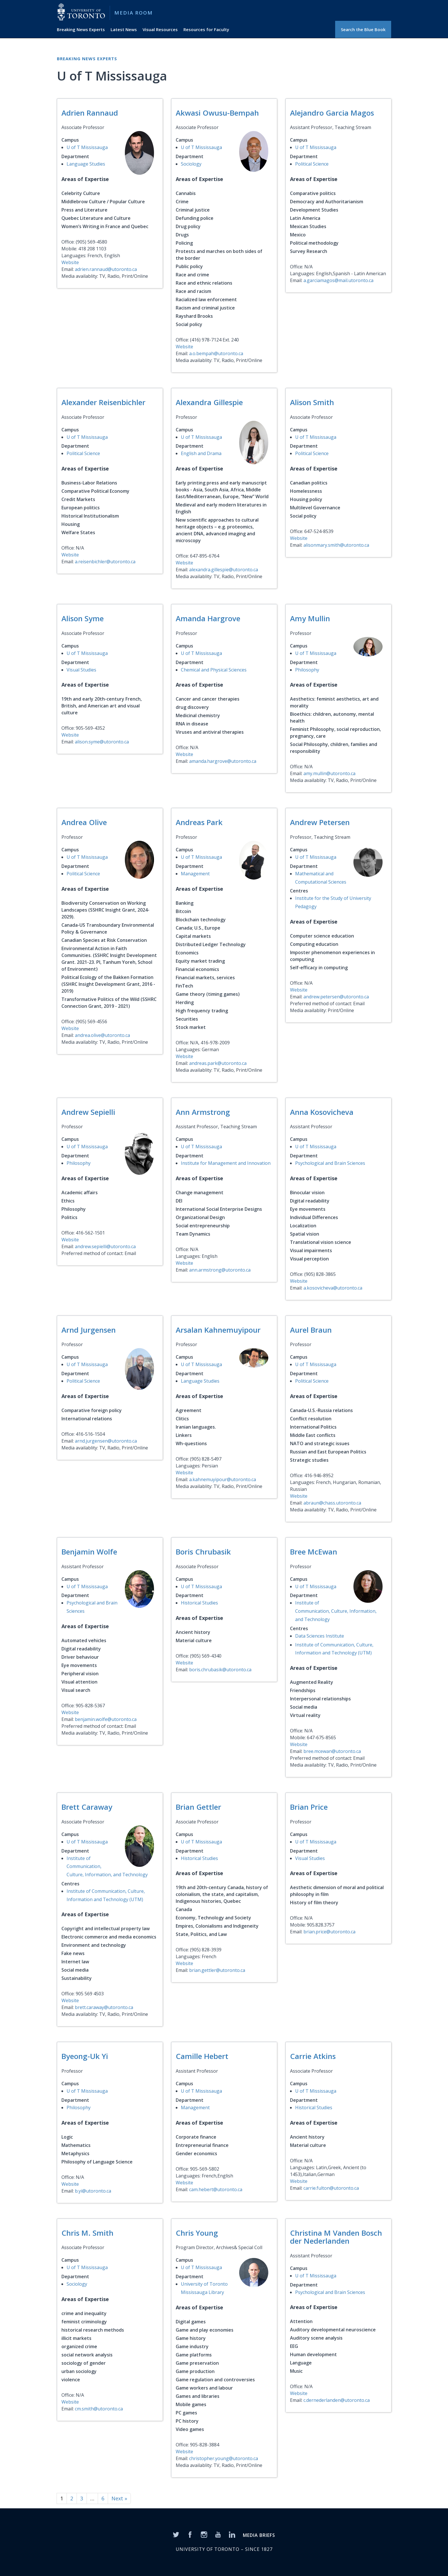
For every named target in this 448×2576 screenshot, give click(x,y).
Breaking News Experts (81, 29)
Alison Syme (82, 618)
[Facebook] (190, 2534)
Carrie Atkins (313, 2056)
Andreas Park (199, 822)
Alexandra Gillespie (209, 402)
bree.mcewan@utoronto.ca (332, 1751)
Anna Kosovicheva (321, 1112)
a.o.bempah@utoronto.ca (216, 353)
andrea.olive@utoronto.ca (102, 1035)
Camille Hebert (202, 2056)
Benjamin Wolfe (89, 1552)
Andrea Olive (84, 822)
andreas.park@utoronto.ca (218, 1063)
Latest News (124, 29)
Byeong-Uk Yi (84, 2056)
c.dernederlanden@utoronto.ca (336, 2400)
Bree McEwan (313, 1552)
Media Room (133, 12)
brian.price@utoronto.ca (329, 1932)
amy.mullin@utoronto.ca (329, 773)
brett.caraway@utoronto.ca (104, 2007)
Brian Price (309, 1807)
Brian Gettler (198, 1807)
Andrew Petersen (320, 822)
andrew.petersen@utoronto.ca (336, 997)
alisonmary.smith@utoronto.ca (336, 545)
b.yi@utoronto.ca (93, 2191)
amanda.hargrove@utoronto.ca (222, 761)
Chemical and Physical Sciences (214, 670)
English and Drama (201, 453)
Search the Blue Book (363, 29)
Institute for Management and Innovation (226, 1163)
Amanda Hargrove (208, 618)
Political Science (312, 164)
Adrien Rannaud (89, 113)
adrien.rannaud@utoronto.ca (106, 269)
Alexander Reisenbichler (103, 402)
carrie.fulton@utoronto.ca (331, 2188)
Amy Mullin (310, 618)
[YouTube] (218, 2534)
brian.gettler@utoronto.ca (217, 1970)
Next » (119, 2498)
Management (195, 873)
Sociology (191, 164)
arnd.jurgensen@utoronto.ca (106, 1441)
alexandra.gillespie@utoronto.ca (223, 569)
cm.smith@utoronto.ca (99, 2409)
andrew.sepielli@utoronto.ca (105, 1246)
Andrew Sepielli (88, 1112)
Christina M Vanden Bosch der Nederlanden (336, 2237)
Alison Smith (312, 402)
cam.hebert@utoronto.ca (215, 2189)
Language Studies (86, 164)
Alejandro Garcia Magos (332, 113)
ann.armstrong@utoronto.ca (220, 1270)
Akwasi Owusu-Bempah (217, 113)
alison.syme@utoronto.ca (102, 742)
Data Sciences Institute (319, 1636)
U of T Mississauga (87, 147)
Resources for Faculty (206, 29)
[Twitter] (176, 2534)
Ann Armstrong (203, 1112)
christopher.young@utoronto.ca (223, 2458)
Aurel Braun (311, 1330)
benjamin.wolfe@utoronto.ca (106, 1719)
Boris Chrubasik (203, 1552)
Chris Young (197, 2233)
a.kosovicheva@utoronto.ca (332, 1288)
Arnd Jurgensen (88, 1330)
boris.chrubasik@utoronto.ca (220, 1669)
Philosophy (307, 670)
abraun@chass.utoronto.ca (332, 1503)
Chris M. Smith (87, 2233)
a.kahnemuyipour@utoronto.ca (222, 1479)
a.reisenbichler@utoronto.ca (105, 561)
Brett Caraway (86, 1807)
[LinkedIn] (232, 2534)
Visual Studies (81, 670)
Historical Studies (199, 1603)
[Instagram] (204, 2534)
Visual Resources (160, 29)
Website (70, 262)
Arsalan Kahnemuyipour (218, 1330)
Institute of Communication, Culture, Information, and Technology (336, 1611)
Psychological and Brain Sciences (330, 1163)
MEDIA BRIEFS (259, 2535)
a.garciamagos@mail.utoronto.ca (338, 280)
